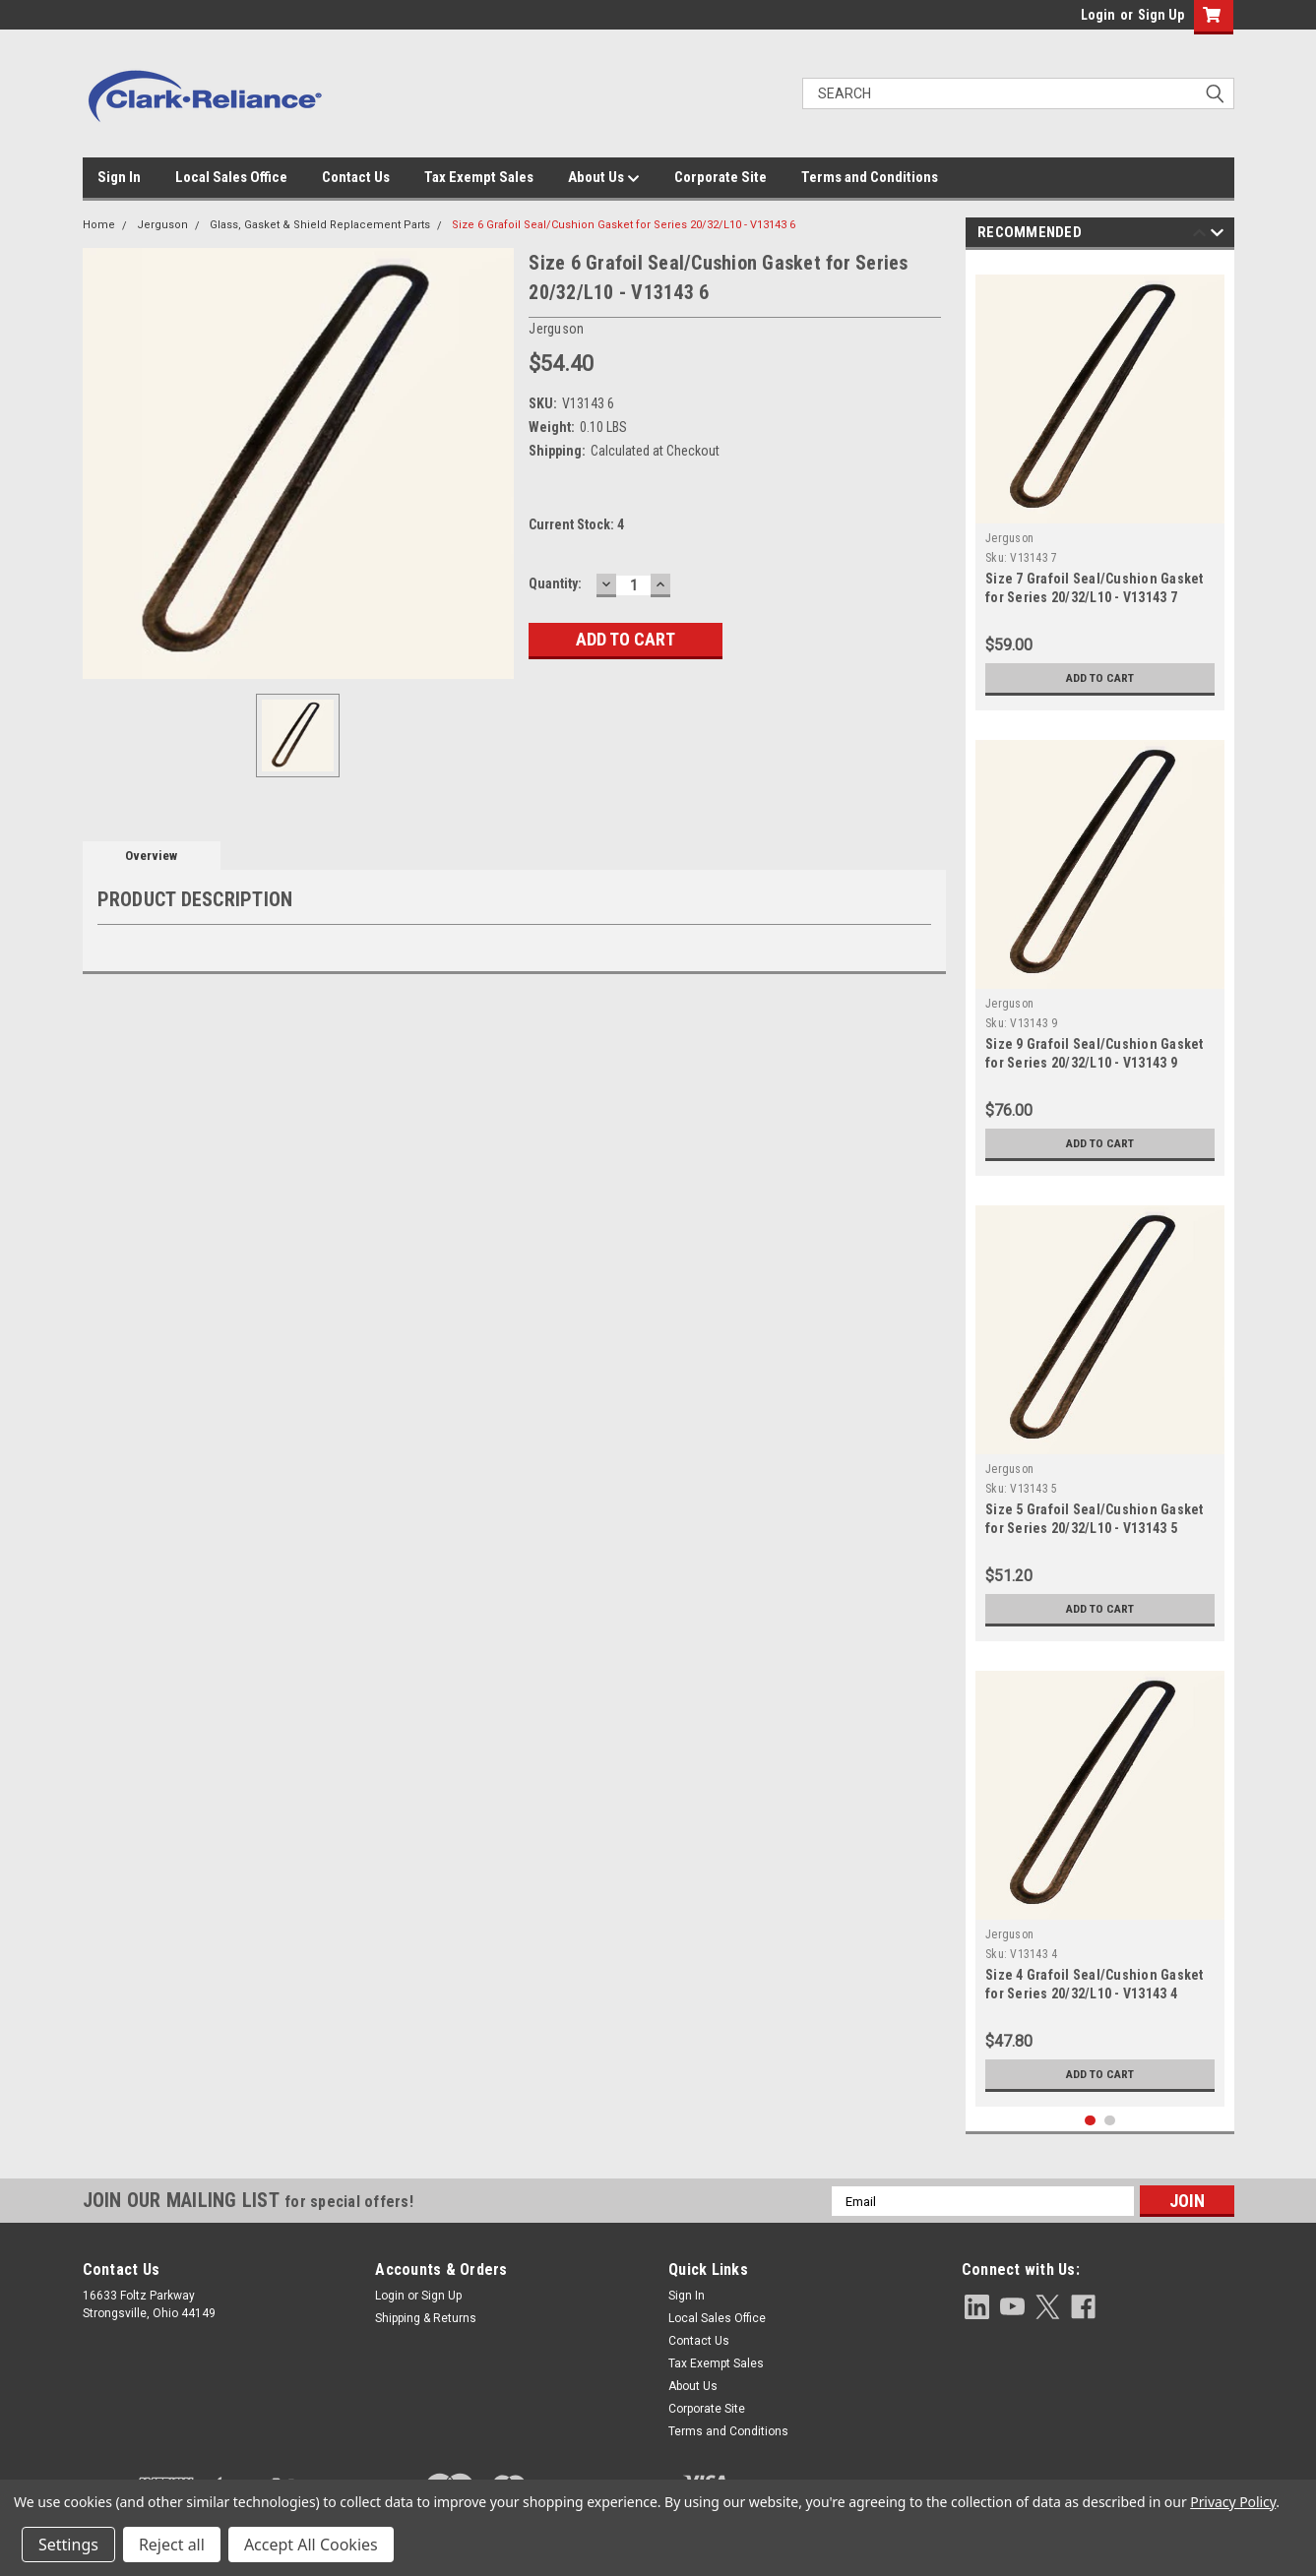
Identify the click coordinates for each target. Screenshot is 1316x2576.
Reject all (172, 2544)
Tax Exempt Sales (478, 177)
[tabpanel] (1099, 485)
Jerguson (162, 224)
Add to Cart (1100, 678)
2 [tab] (1109, 2121)
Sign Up (1161, 15)
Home (99, 224)
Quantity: (555, 583)
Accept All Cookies (311, 2544)
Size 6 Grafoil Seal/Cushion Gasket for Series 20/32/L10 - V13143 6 (623, 224)
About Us (604, 178)
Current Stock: (576, 524)
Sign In (119, 177)
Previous (1199, 235)
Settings (68, 2544)
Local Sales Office (231, 177)
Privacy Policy (1233, 2501)
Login (1098, 15)
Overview (151, 855)
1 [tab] (1090, 2121)
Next (1217, 235)
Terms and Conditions (869, 177)
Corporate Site (720, 177)
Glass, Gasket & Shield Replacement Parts (320, 224)
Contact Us (356, 177)
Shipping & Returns (425, 2318)
